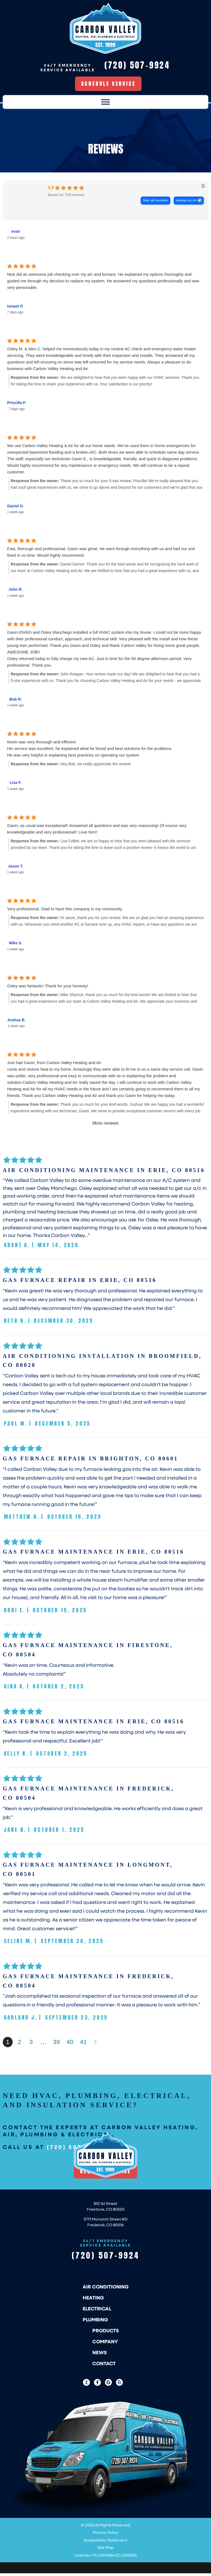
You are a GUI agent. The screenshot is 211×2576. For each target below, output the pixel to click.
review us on (186, 203)
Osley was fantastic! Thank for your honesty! (47, 988)
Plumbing (95, 2322)
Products (105, 2333)
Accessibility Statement (105, 2542)
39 (56, 2044)
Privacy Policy (105, 2535)
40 (69, 2044)
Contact (104, 2366)
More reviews (105, 1126)
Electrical (97, 2311)
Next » (96, 2045)
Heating (93, 2300)
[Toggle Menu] (105, 104)
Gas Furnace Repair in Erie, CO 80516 (80, 1283)
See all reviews (155, 203)
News (99, 2355)
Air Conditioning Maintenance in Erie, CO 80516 (104, 1173)
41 (83, 2044)
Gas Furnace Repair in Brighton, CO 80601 (90, 1461)
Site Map (106, 2550)
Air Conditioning (106, 2289)
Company (105, 2344)
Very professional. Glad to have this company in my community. (65, 911)
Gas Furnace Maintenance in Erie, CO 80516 (93, 1555)
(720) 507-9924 (106, 2258)
